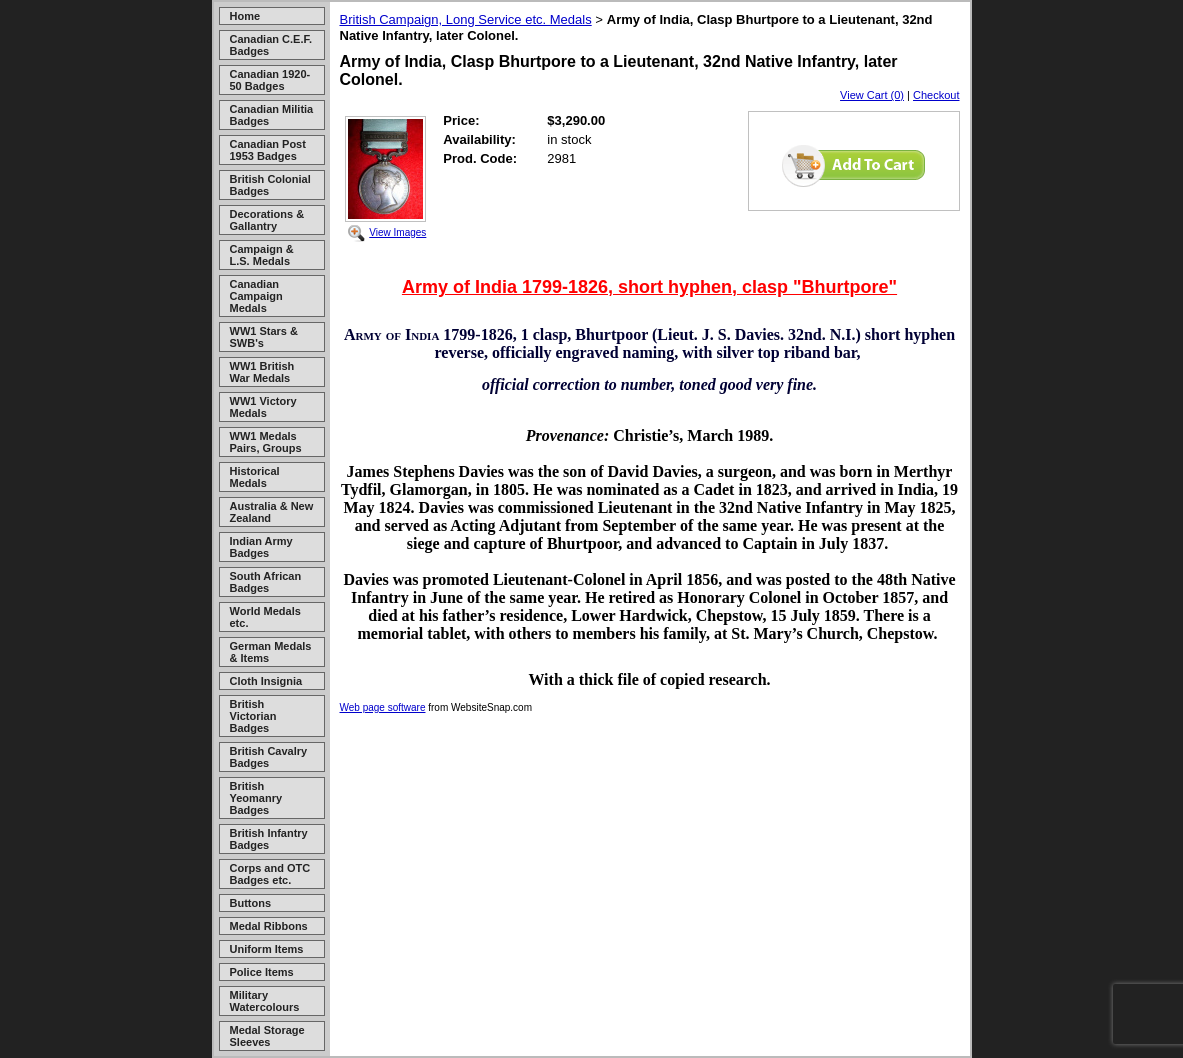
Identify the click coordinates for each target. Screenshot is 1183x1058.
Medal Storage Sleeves (267, 1036)
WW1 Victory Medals (263, 407)
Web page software (383, 707)
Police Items (262, 972)
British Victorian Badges (253, 716)
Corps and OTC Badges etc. (270, 874)
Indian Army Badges (261, 547)
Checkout (936, 95)
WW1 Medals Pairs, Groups (266, 442)
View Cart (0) (872, 95)
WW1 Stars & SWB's (264, 337)
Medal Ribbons (269, 926)
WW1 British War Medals (262, 372)
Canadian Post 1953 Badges (268, 150)
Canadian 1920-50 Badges (270, 80)
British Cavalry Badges (269, 757)
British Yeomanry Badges (256, 798)
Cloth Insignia (266, 681)
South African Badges (266, 582)
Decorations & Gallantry (267, 220)
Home (245, 16)
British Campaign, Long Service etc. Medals (466, 19)
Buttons (251, 903)
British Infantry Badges (269, 839)
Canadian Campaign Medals (256, 296)
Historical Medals (255, 477)
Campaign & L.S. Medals (262, 255)
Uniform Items (267, 949)
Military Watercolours (265, 1001)
